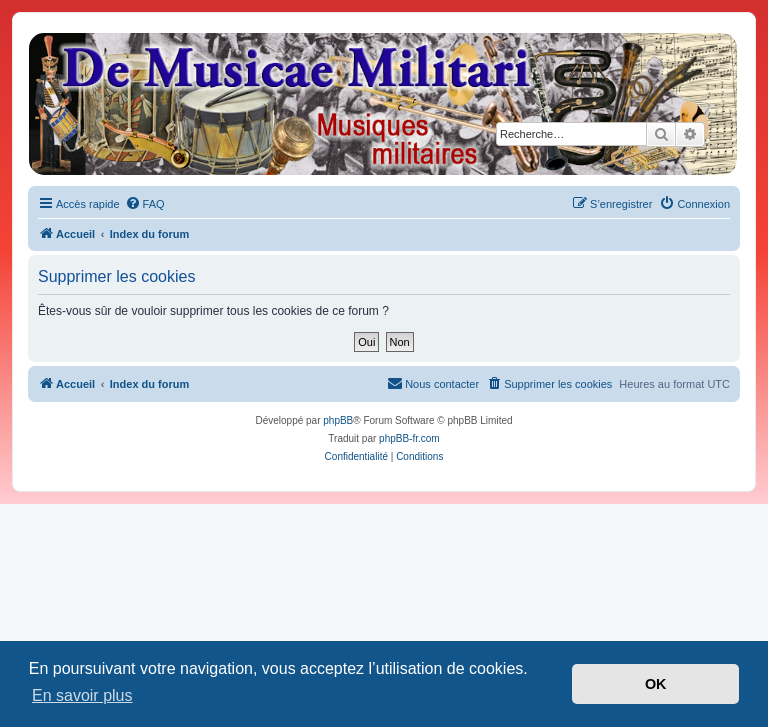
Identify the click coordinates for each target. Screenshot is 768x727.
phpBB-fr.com (409, 438)
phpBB (338, 420)
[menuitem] (145, 204)
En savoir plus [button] (82, 695)
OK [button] (656, 684)
